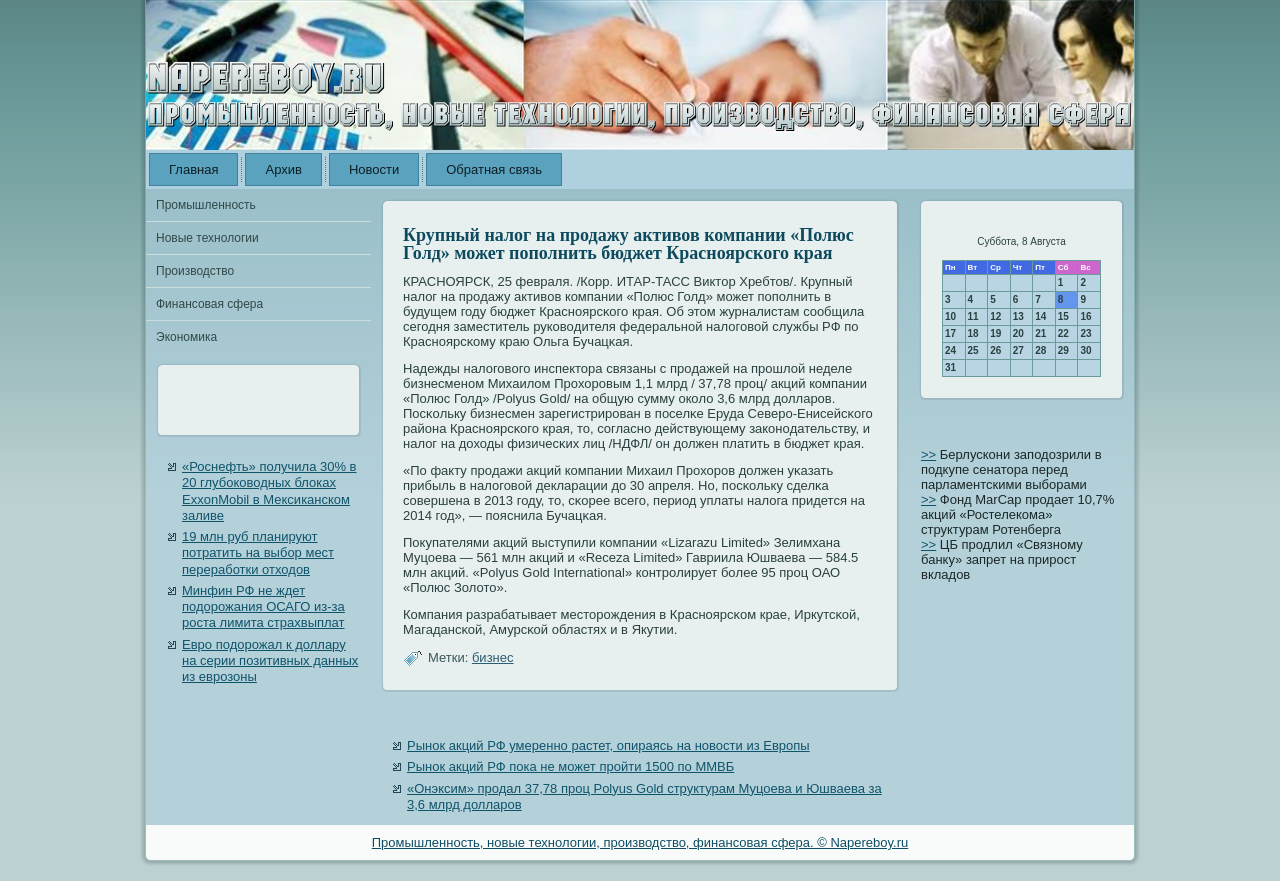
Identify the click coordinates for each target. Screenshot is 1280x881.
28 (1040, 350)
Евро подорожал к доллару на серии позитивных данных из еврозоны (270, 661)
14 (1040, 316)
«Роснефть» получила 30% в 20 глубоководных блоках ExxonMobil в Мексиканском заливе (269, 491)
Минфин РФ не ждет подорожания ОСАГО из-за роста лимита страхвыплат (263, 607)
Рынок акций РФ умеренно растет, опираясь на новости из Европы (608, 745)
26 (995, 350)
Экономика (186, 337)
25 (973, 350)
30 (1085, 350)
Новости (374, 169)
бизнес (493, 657)
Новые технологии (207, 238)
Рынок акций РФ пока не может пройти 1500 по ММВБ (570, 766)
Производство (195, 271)
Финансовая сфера (209, 304)
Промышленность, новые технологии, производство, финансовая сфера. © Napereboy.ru (640, 842)
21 (1040, 333)
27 (1018, 350)
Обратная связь (494, 169)
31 (950, 367)
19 (995, 333)
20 (1018, 333)
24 (950, 350)
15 (1063, 316)
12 (995, 316)
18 (973, 333)
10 (950, 316)
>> (928, 454)
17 (950, 333)
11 (973, 316)
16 (1085, 316)
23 (1085, 333)
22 (1063, 333)
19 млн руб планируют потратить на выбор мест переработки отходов (258, 553)
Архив (283, 169)
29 (1063, 350)
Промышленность (206, 205)
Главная (193, 169)
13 (1018, 316)
